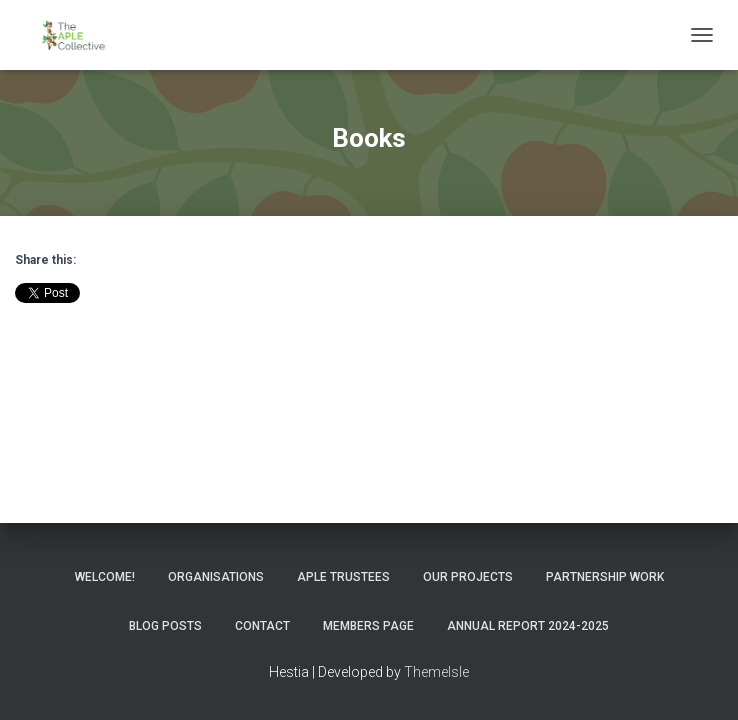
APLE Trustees (343, 577)
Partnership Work (605, 577)
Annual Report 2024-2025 (528, 626)
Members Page (368, 626)
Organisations (216, 577)
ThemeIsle (436, 672)
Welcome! (105, 577)
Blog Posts (165, 626)
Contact (262, 626)
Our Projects (468, 577)
